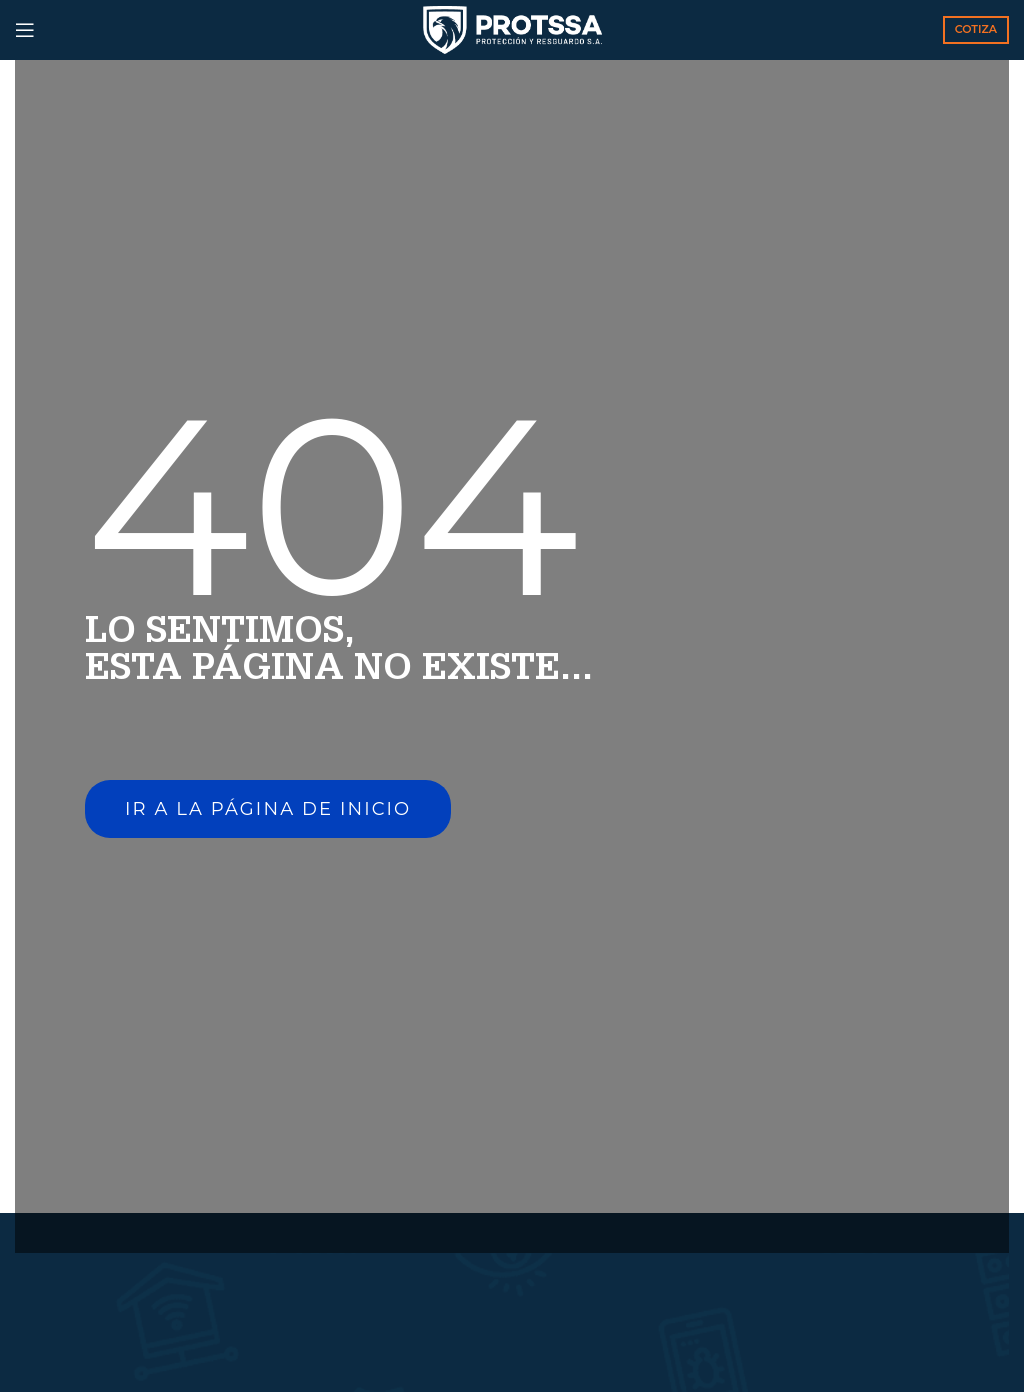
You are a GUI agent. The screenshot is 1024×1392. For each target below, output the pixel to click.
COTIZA (976, 29)
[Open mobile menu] (25, 30)
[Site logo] (512, 29)
